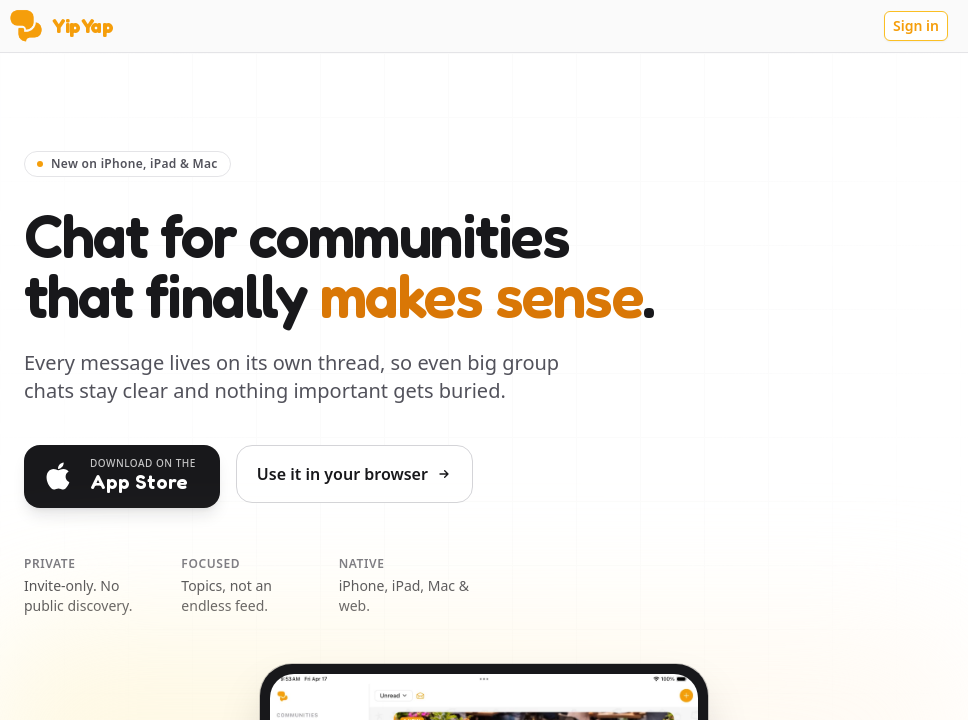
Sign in (916, 25)
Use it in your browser (354, 474)
